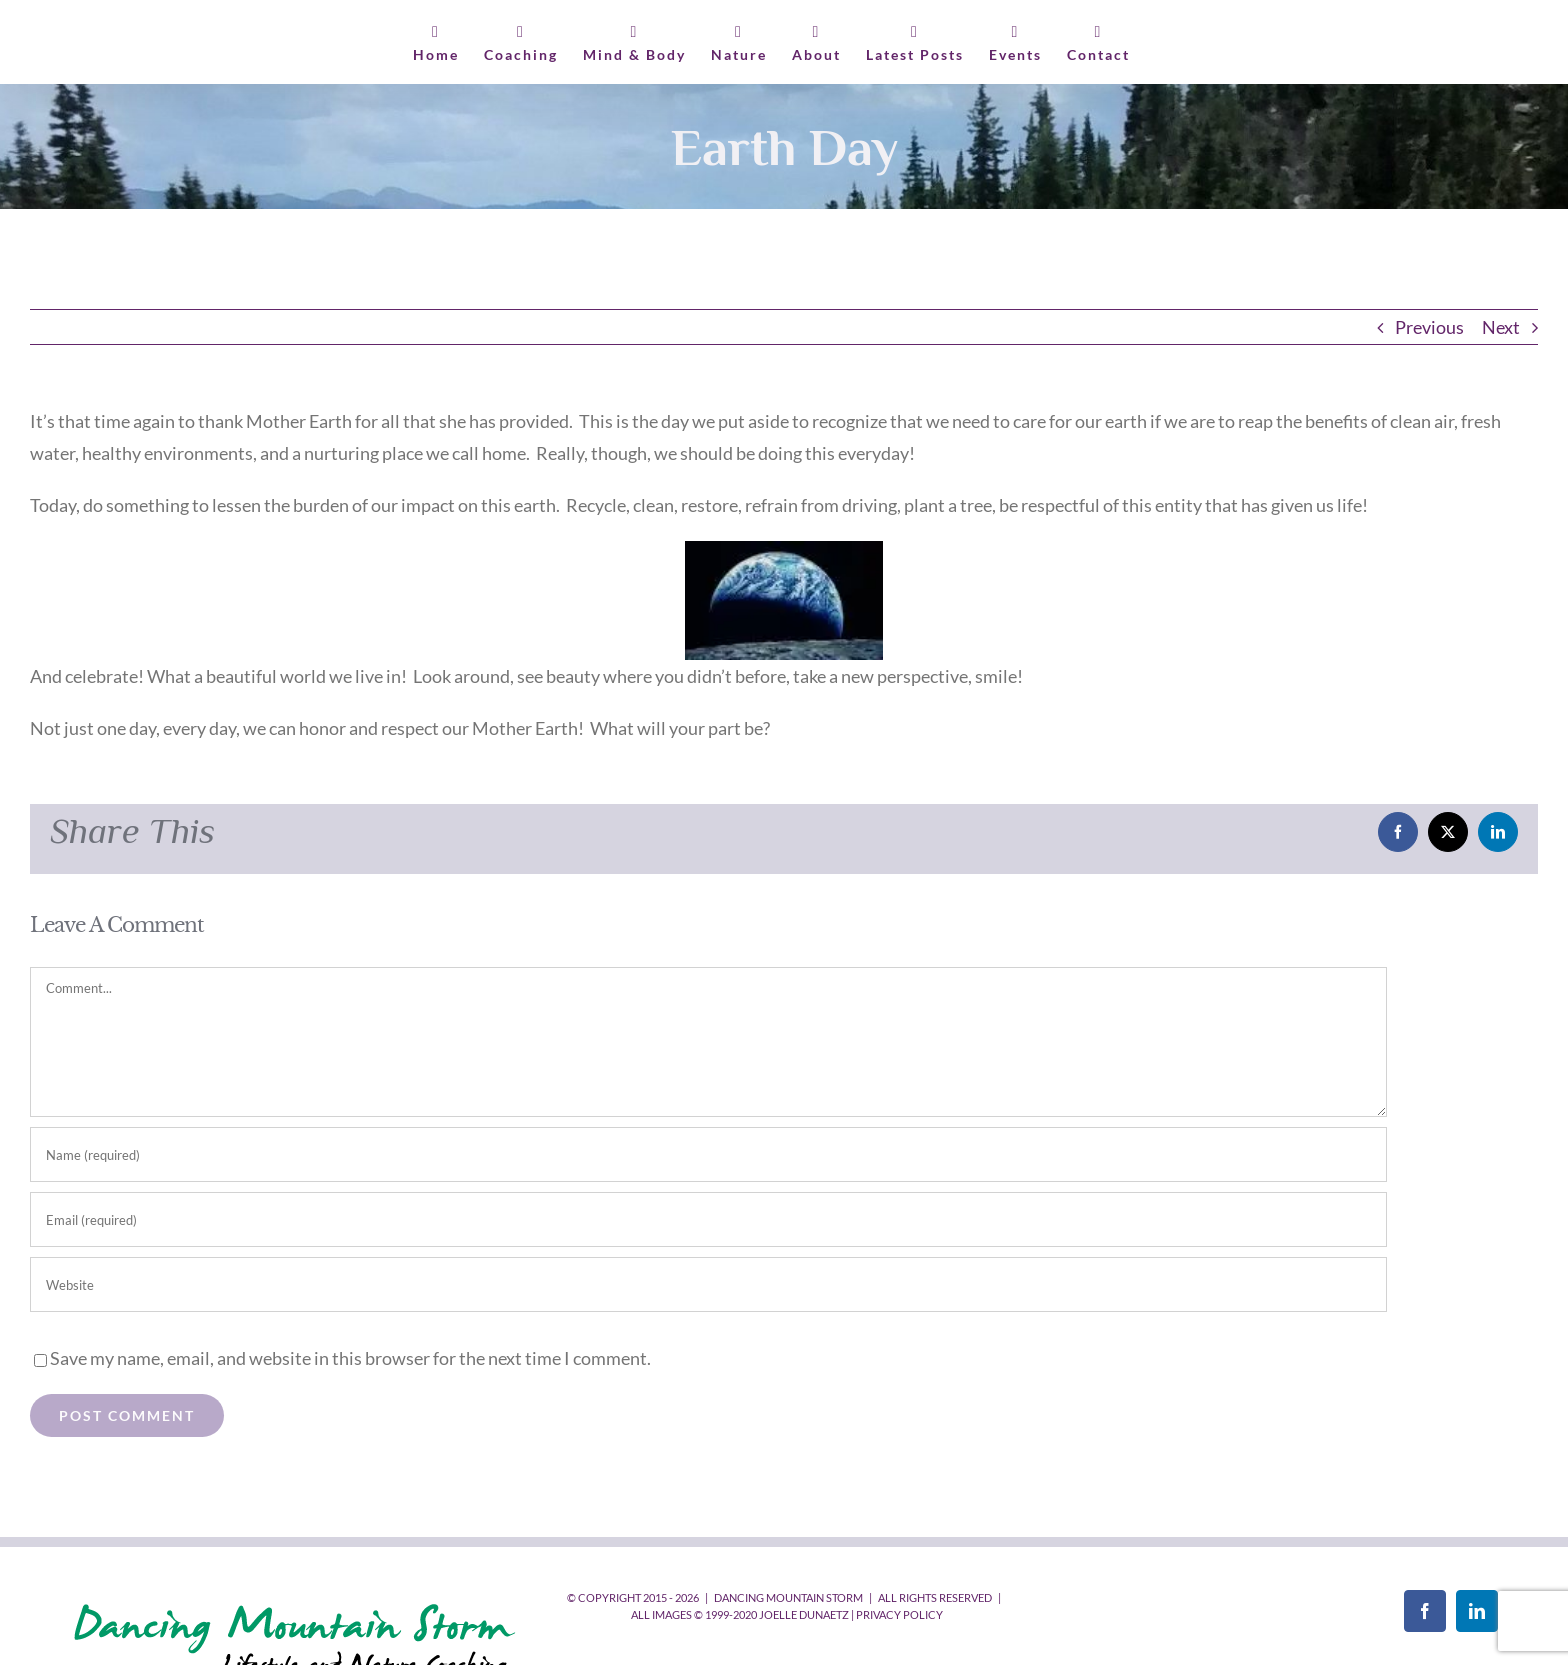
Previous (1429, 327)
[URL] (708, 1284)
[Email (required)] (708, 1219)
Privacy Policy (899, 1614)
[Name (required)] (708, 1154)
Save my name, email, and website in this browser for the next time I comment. (350, 1358)
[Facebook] (1425, 1611)
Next (1501, 327)
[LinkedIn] (1477, 1611)
